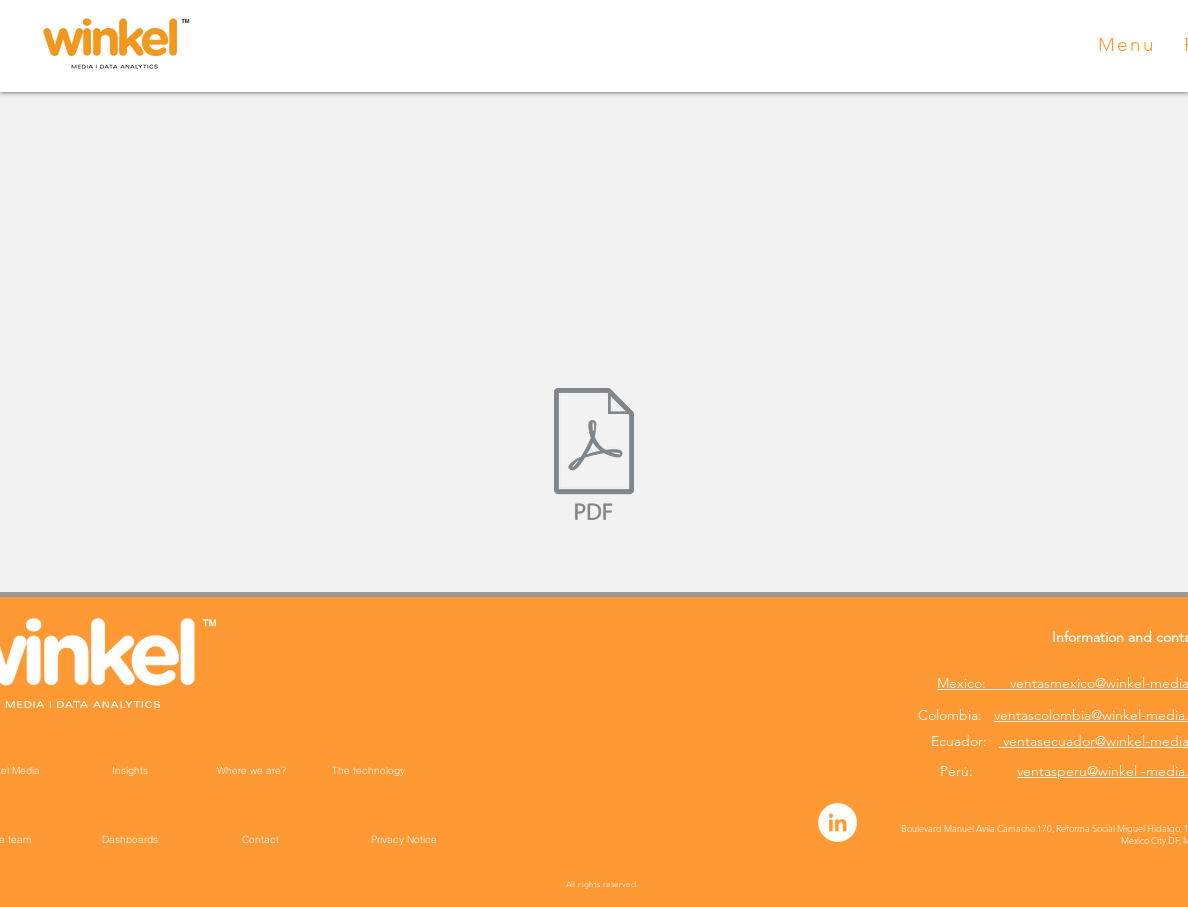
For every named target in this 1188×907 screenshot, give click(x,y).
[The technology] (368, 770)
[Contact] (260, 839)
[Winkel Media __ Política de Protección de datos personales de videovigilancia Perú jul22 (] (594, 456)
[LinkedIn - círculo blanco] (837, 822)
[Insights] (130, 770)
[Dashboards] (130, 839)
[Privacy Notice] (403, 839)
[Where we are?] (251, 770)
